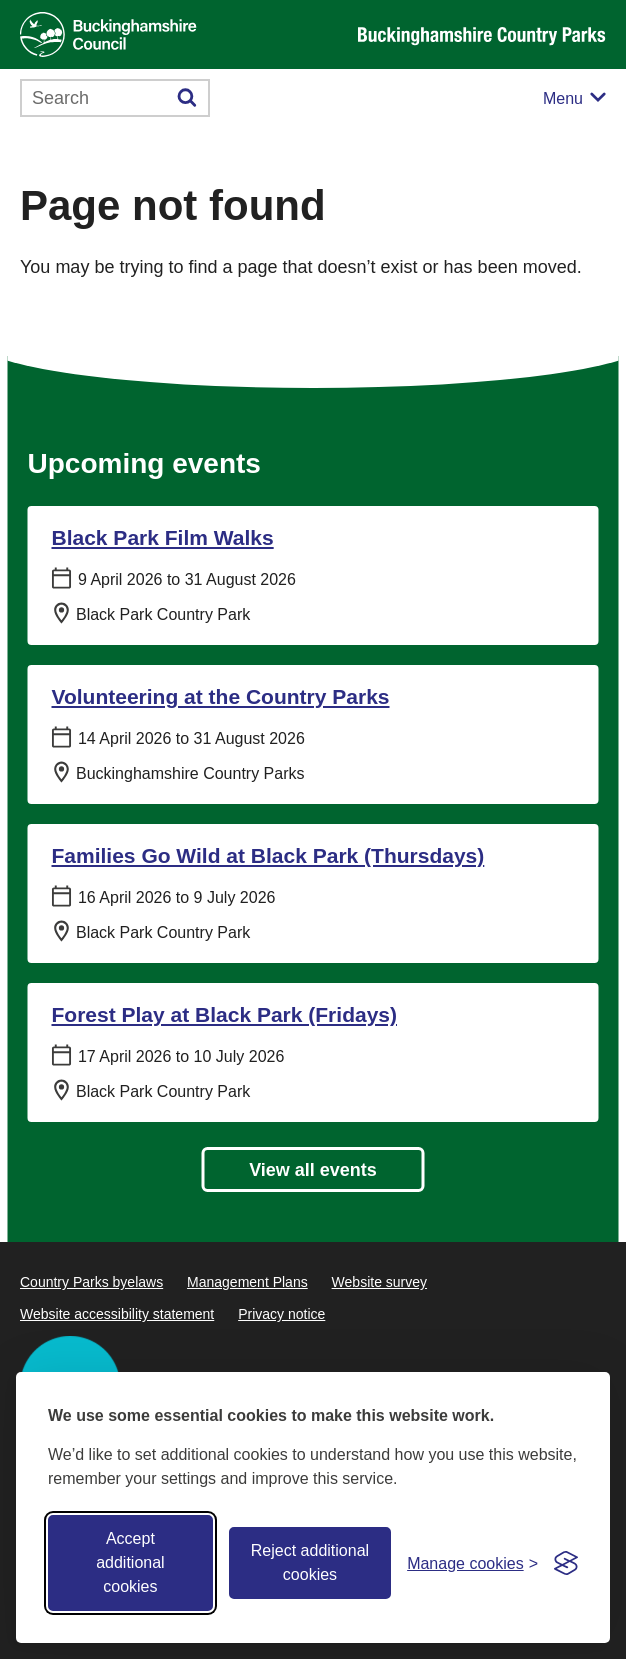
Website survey (379, 1282)
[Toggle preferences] (472, 1563)
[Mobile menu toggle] (574, 98)
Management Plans (247, 1282)
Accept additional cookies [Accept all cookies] (130, 1562)
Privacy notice (281, 1314)
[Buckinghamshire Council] (108, 34)
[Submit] (187, 98)
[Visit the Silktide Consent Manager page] (566, 1563)
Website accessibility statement (117, 1314)
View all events (313, 1170)
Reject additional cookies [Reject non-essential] (310, 1562)
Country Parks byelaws (91, 1282)
